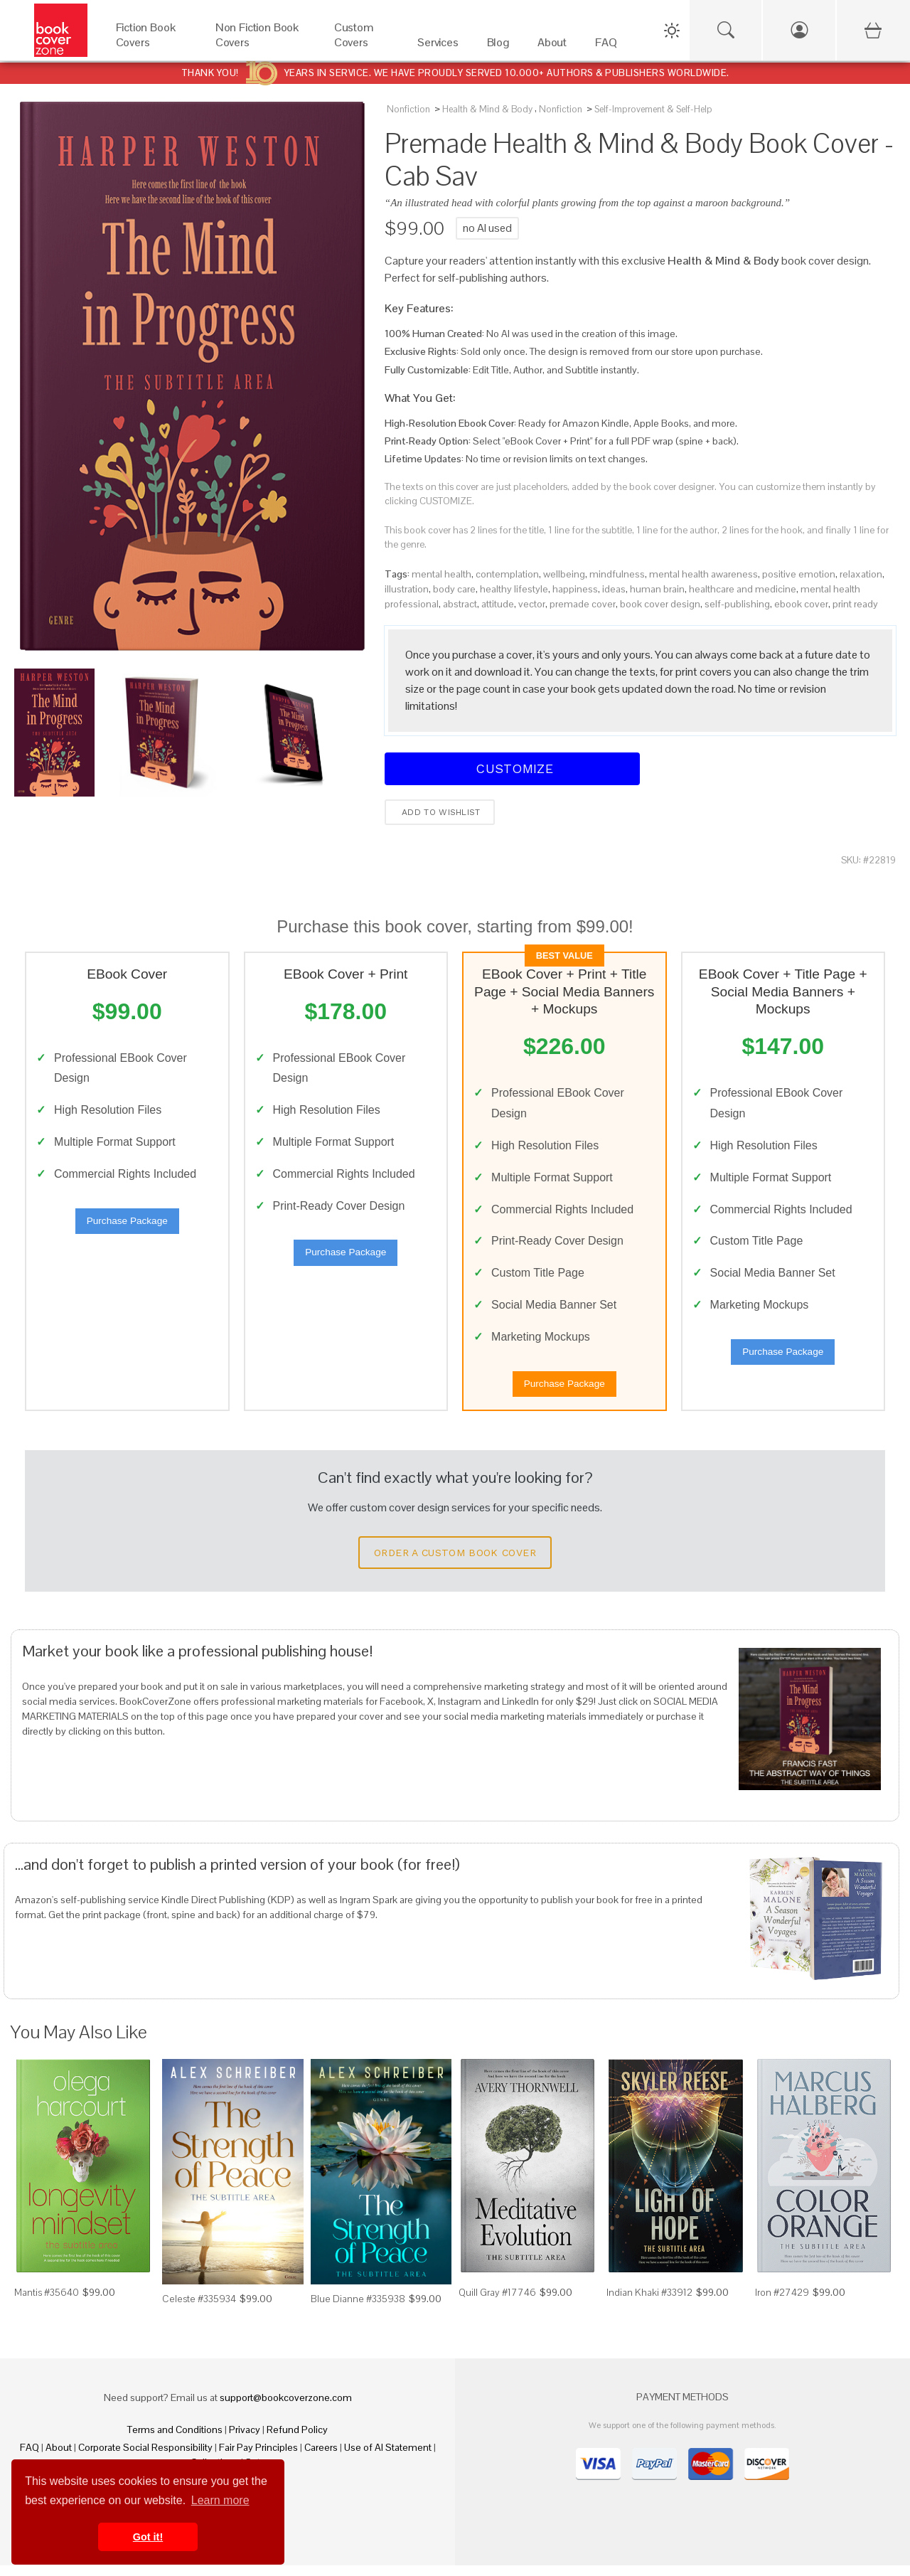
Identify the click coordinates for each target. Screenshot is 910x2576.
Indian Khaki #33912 (649, 2302)
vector (531, 603)
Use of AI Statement (388, 2458)
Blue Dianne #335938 (358, 2309)
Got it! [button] (148, 2537)
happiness (575, 588)
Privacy (244, 2440)
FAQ (29, 2458)
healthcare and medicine (742, 588)
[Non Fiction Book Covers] (260, 46)
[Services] (438, 46)
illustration (407, 588)
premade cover (583, 603)
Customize (512, 768)
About (59, 2458)
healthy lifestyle (514, 588)
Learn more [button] (220, 2500)
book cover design (660, 603)
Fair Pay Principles (258, 2458)
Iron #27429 (782, 2302)
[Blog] (498, 46)
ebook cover (801, 603)
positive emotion (798, 574)
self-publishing (737, 603)
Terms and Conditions (175, 2440)
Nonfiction (408, 109)
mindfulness (617, 574)
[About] (552, 46)
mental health (441, 574)
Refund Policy (297, 2440)
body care (454, 588)
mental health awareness (703, 574)
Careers (321, 2458)
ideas (614, 588)
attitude (497, 603)
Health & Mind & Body (487, 109)
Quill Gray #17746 (497, 2302)
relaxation (861, 574)
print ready (855, 603)
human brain (657, 588)
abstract (460, 603)
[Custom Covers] (361, 46)
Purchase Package (127, 1225)
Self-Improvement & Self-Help (653, 109)
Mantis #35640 (46, 2302)
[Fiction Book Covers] (151, 46)
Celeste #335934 (199, 2309)
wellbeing (564, 574)
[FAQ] (606, 46)
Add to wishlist (440, 812)
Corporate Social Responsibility (145, 2458)
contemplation (507, 574)
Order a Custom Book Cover (455, 1563)
